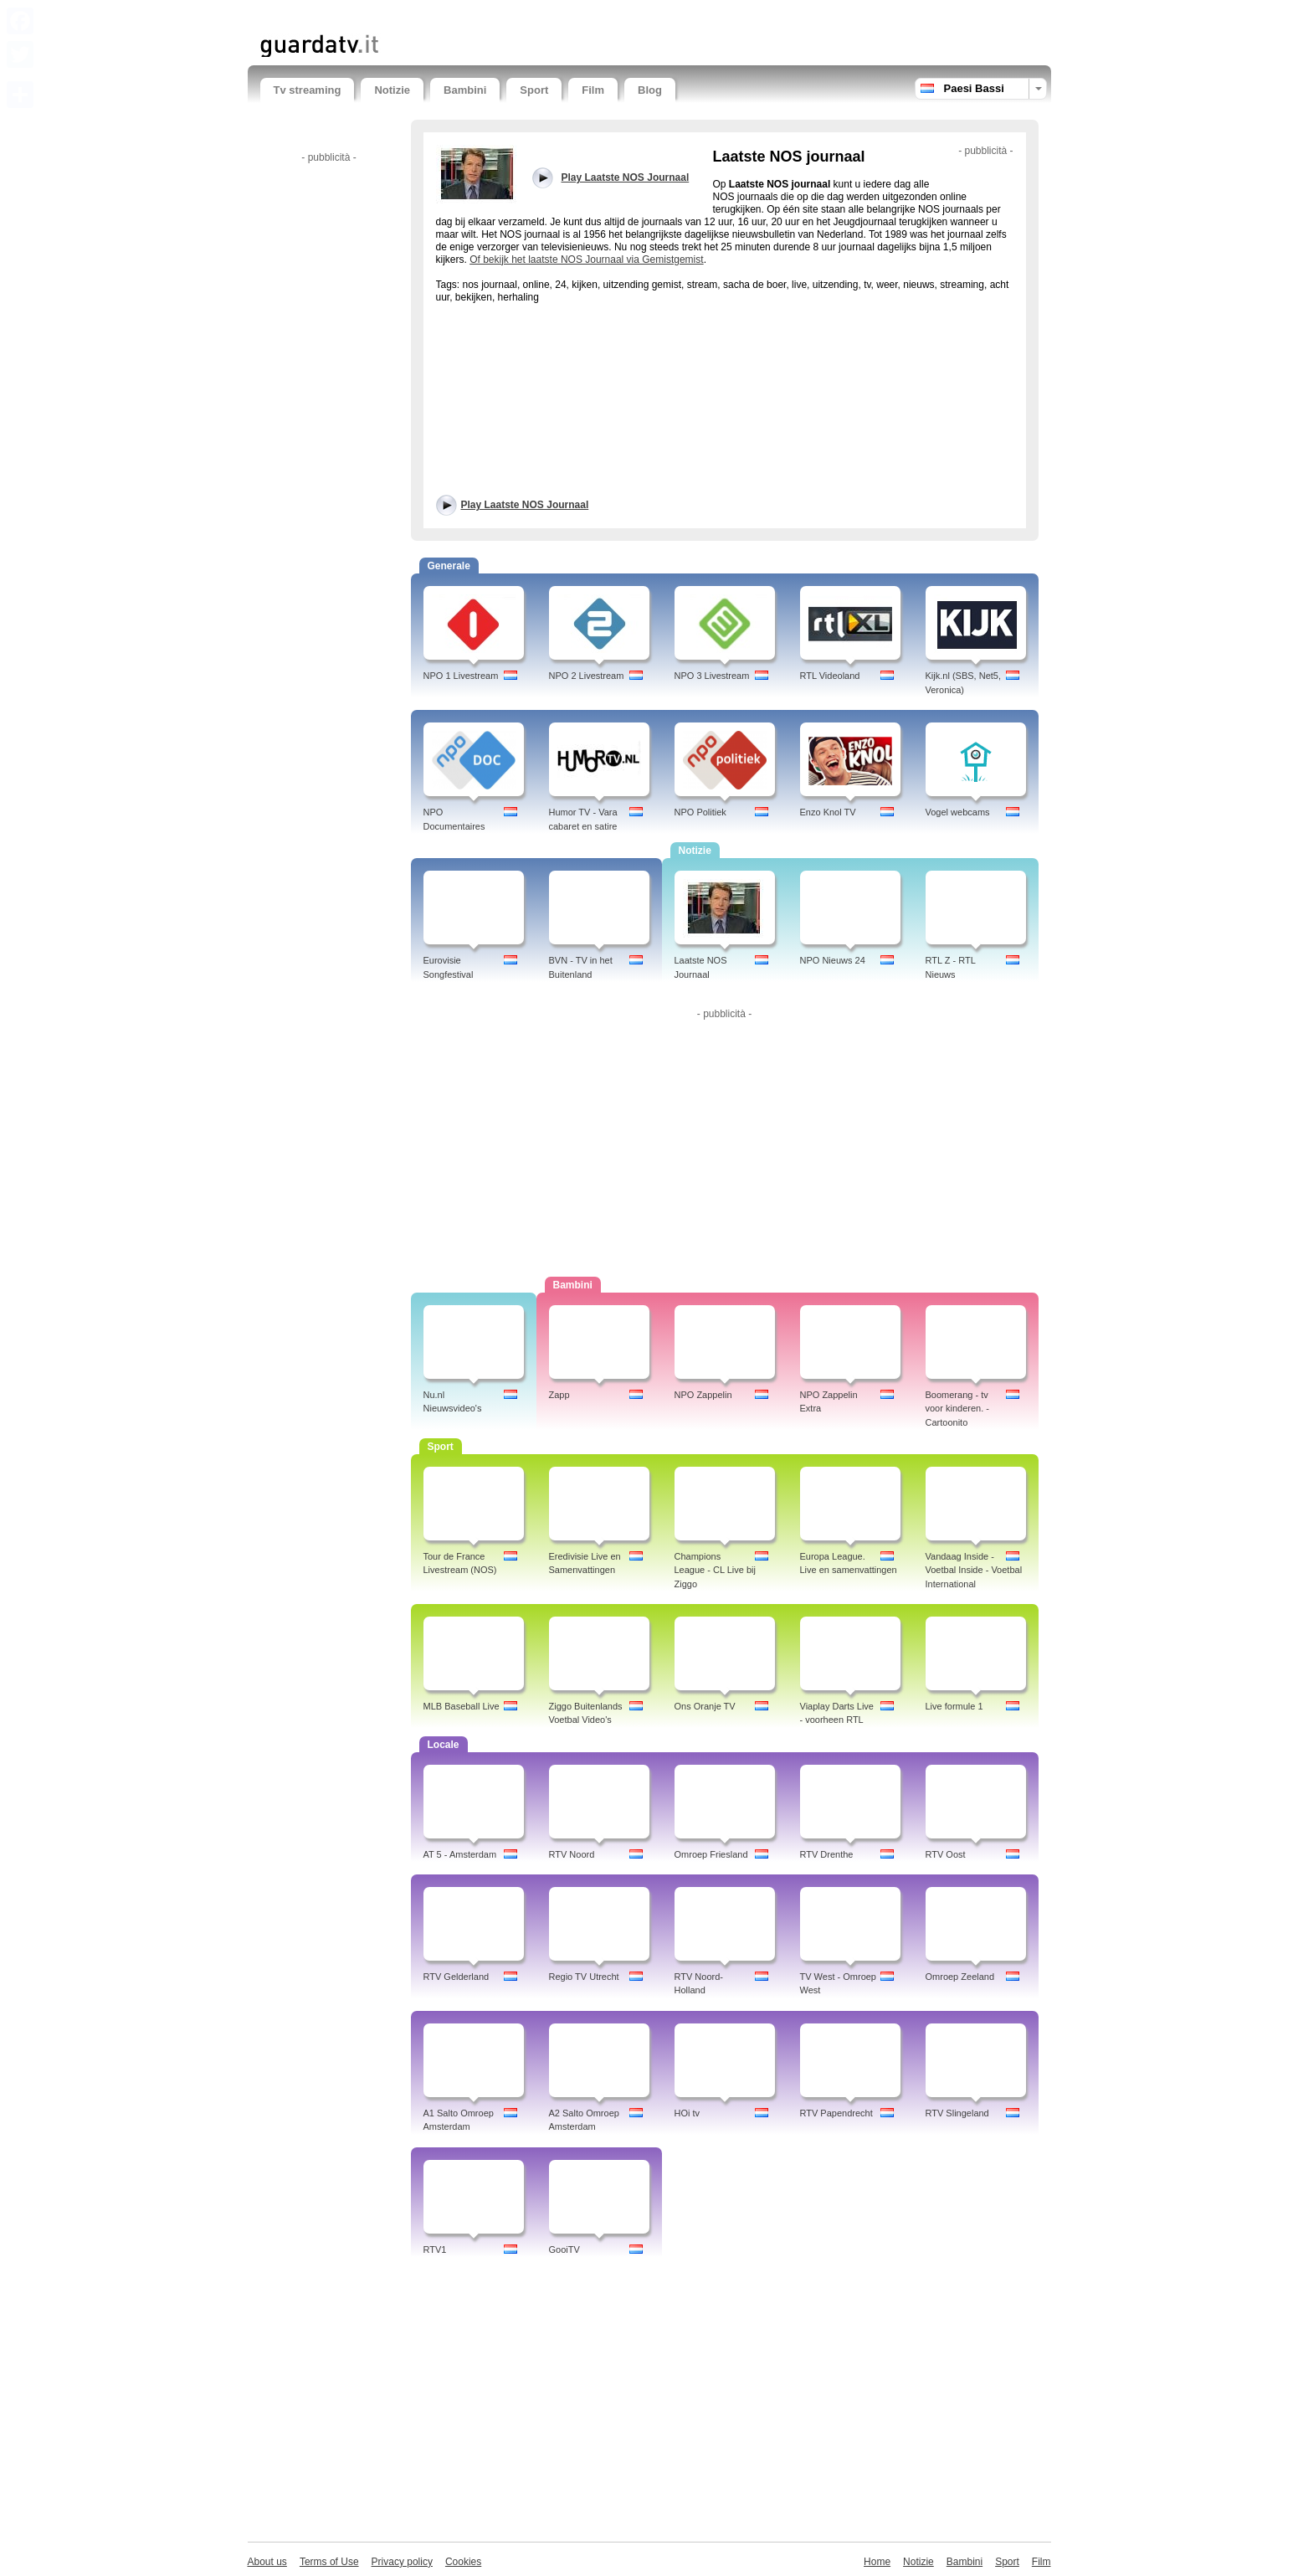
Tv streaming (307, 90)
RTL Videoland (830, 676)
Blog (650, 90)
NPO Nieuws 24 (832, 960)
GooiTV (564, 2249)
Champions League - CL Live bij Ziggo (715, 1570)
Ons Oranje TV (705, 1706)
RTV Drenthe (827, 1854)
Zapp (559, 1395)
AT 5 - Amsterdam (460, 1854)
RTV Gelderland (456, 1977)
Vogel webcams (958, 812)
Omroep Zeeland (960, 1977)
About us (267, 2562)
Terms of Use (329, 2562)
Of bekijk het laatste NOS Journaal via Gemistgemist (586, 259)
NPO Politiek (700, 812)
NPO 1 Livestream (461, 676)
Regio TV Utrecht (584, 1977)
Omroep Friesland (711, 1854)
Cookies (463, 2562)
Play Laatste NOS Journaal (525, 505)
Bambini (465, 90)
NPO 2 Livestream (586, 676)
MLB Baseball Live (461, 1706)
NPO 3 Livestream (712, 676)
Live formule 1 (954, 1706)
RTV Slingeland (957, 2113)
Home (877, 2562)
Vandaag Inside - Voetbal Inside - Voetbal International (974, 1570)
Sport (534, 90)
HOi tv (687, 2113)
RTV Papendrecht (836, 2113)
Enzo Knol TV (828, 812)
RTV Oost (946, 1854)
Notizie (392, 90)
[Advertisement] (456, 14)
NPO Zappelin (703, 1395)
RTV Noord (572, 1854)
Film (593, 90)
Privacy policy (402, 2562)
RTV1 (435, 2249)
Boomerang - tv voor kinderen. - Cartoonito (957, 1409)
